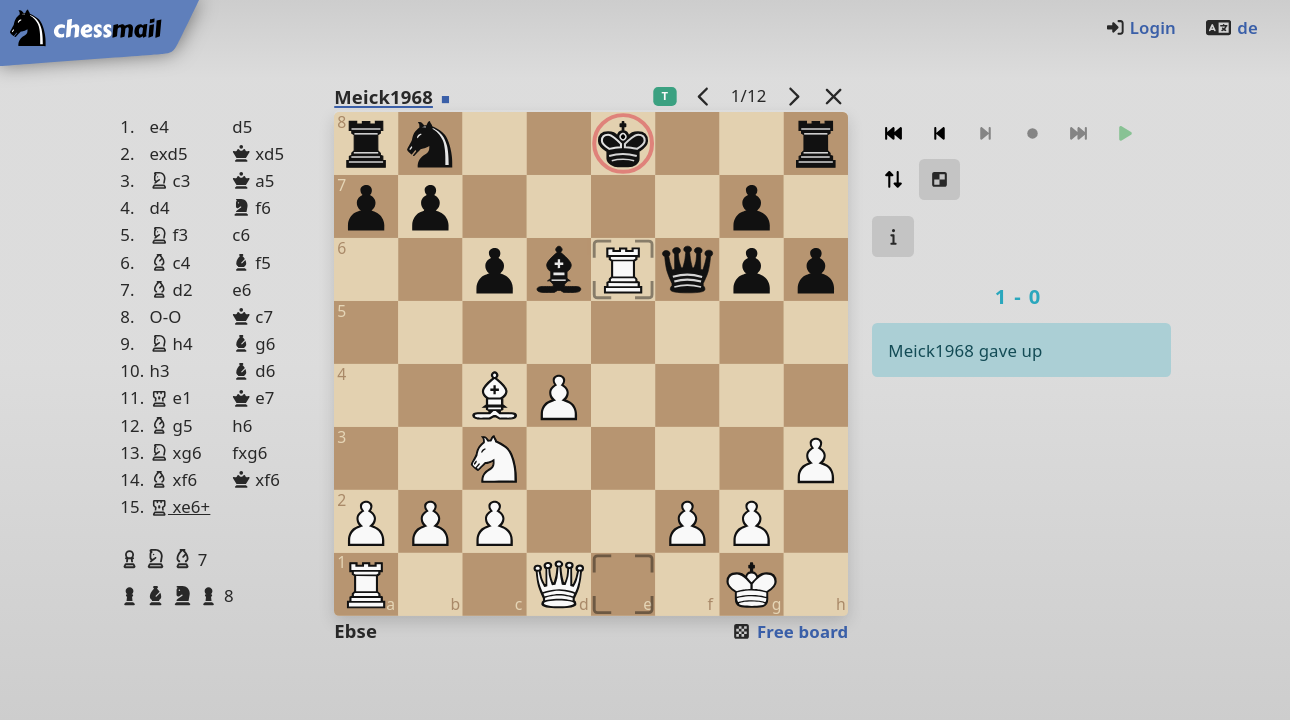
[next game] (793, 95)
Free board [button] (789, 631)
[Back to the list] (834, 95)
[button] (132, 559)
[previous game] (704, 95)
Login (1140, 27)
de (1231, 27)
